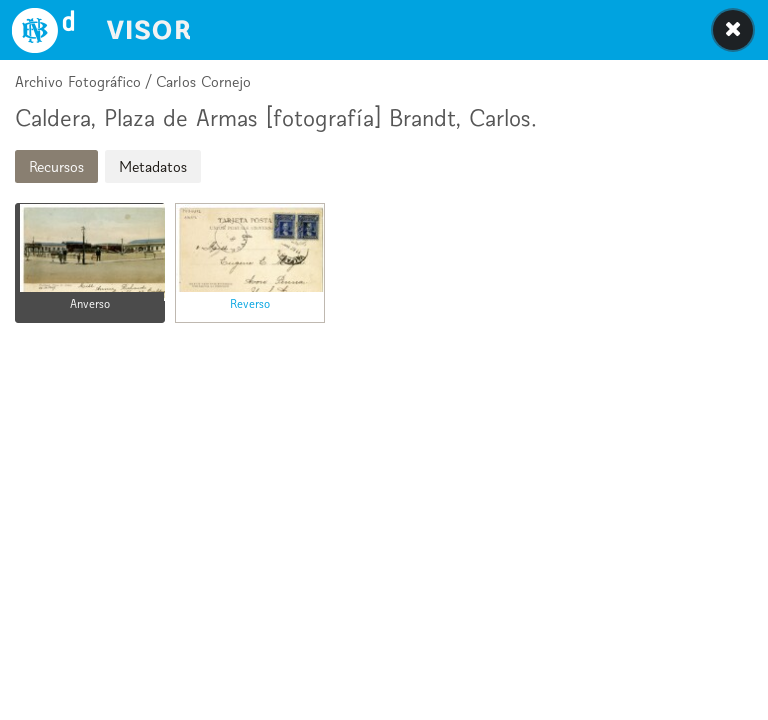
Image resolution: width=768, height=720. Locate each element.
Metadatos (153, 166)
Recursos (56, 166)
